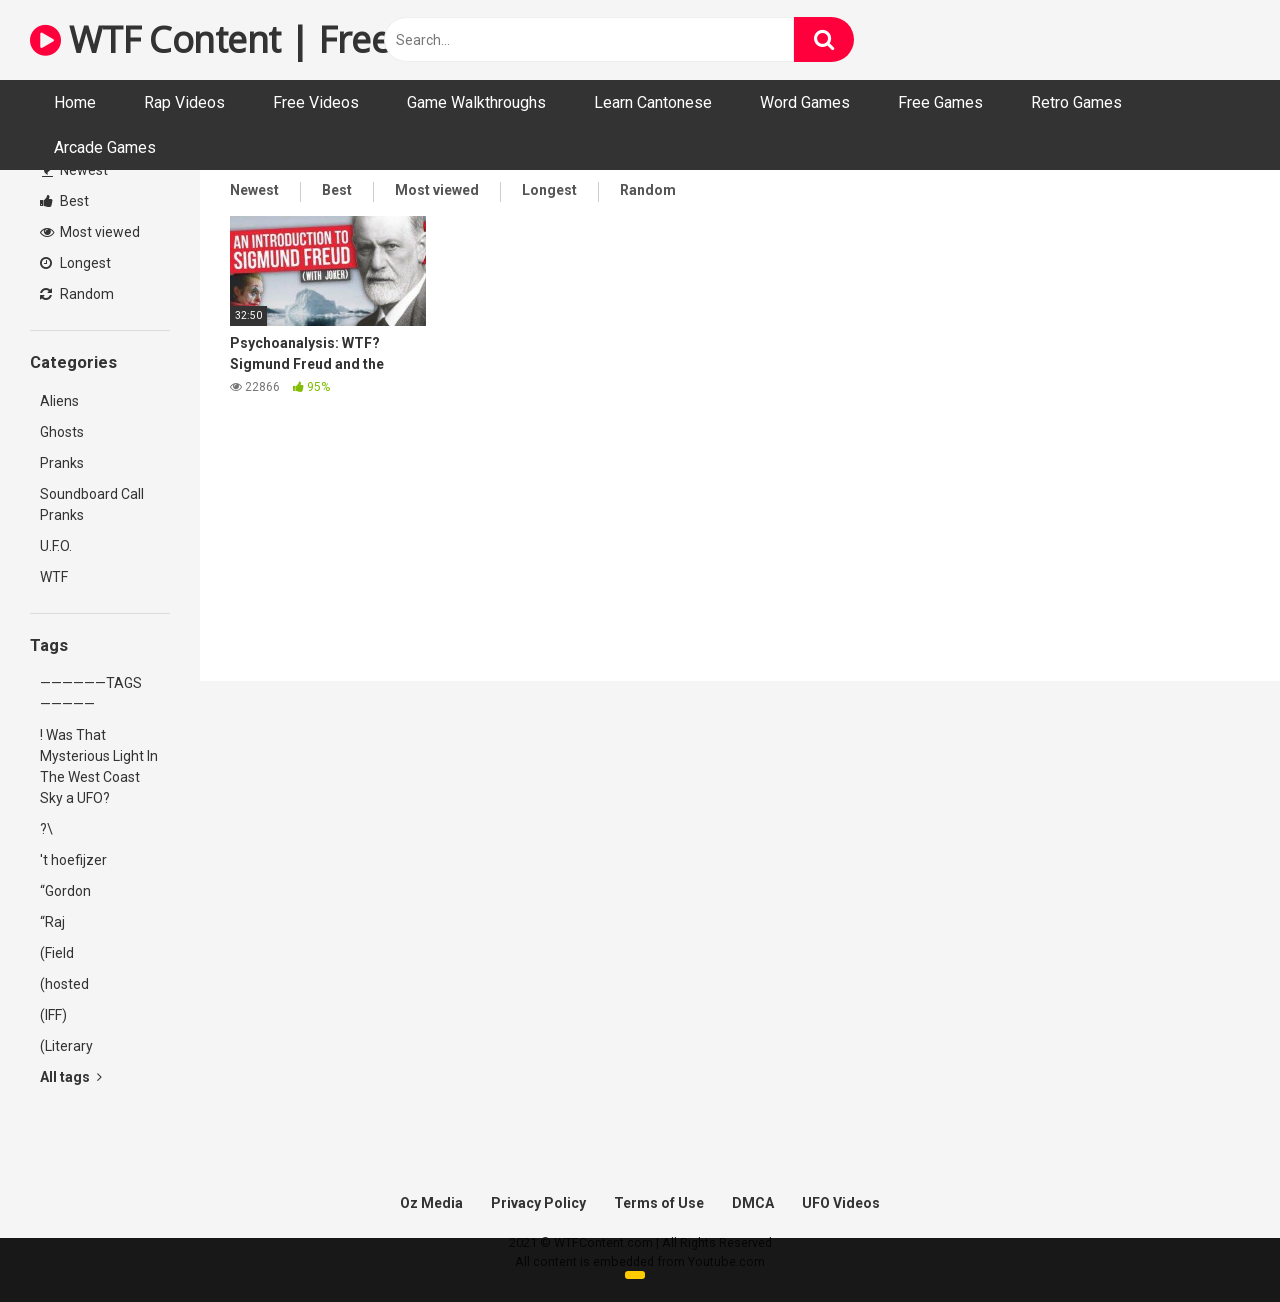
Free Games (940, 102)
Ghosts (62, 432)
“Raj (52, 922)
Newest (75, 170)
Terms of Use (659, 1203)
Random (77, 294)
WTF (54, 577)
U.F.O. (56, 546)
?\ (46, 829)
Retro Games (1076, 102)
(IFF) (53, 1015)
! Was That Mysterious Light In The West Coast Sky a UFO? (99, 766)
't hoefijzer (73, 860)
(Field (57, 953)
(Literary (66, 1046)
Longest (75, 263)
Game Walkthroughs (476, 102)
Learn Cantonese (653, 102)
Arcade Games (105, 147)
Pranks (62, 463)
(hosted (64, 984)
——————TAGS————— (91, 693)
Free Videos (316, 102)
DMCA (753, 1203)
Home (75, 102)
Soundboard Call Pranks (92, 504)
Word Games (805, 102)
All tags (71, 1077)
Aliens (59, 401)
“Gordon (65, 891)
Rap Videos (184, 102)
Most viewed (90, 232)
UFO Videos (841, 1203)
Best (64, 201)
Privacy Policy (538, 1203)
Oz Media (431, 1203)
